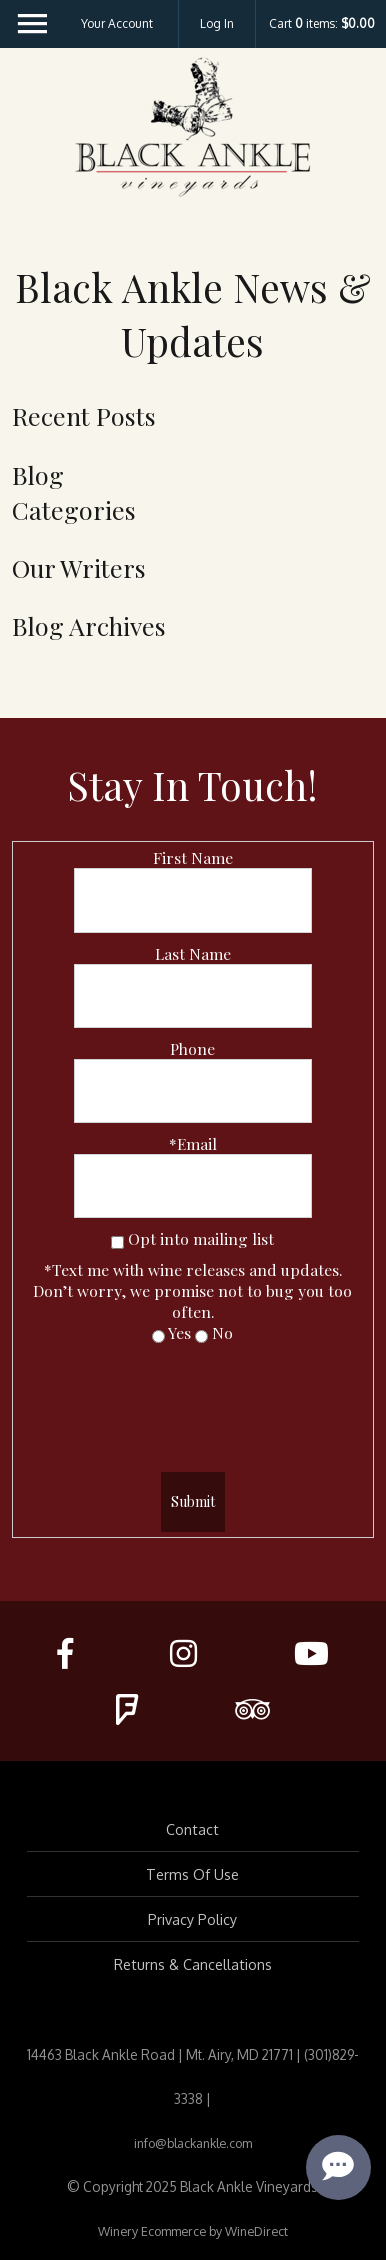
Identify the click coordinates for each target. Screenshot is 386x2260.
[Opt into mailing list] (117, 1242)
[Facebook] (65, 1653)
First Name (193, 857)
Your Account (117, 23)
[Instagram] (183, 1653)
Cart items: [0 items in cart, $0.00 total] (322, 24)
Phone (192, 1048)
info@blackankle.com (193, 2143)
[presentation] (193, 1402)
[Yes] (158, 1336)
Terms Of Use (192, 1874)
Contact (192, 1829)
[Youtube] (311, 1653)
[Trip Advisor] (252, 1709)
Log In (217, 23)
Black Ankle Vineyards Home (193, 127)
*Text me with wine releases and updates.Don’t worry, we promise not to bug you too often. (192, 1290)
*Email (193, 1143)
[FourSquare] (127, 1709)
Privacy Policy (192, 1919)
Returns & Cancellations (193, 1964)
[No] (201, 1336)
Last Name (193, 953)
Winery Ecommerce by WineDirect (193, 2231)
